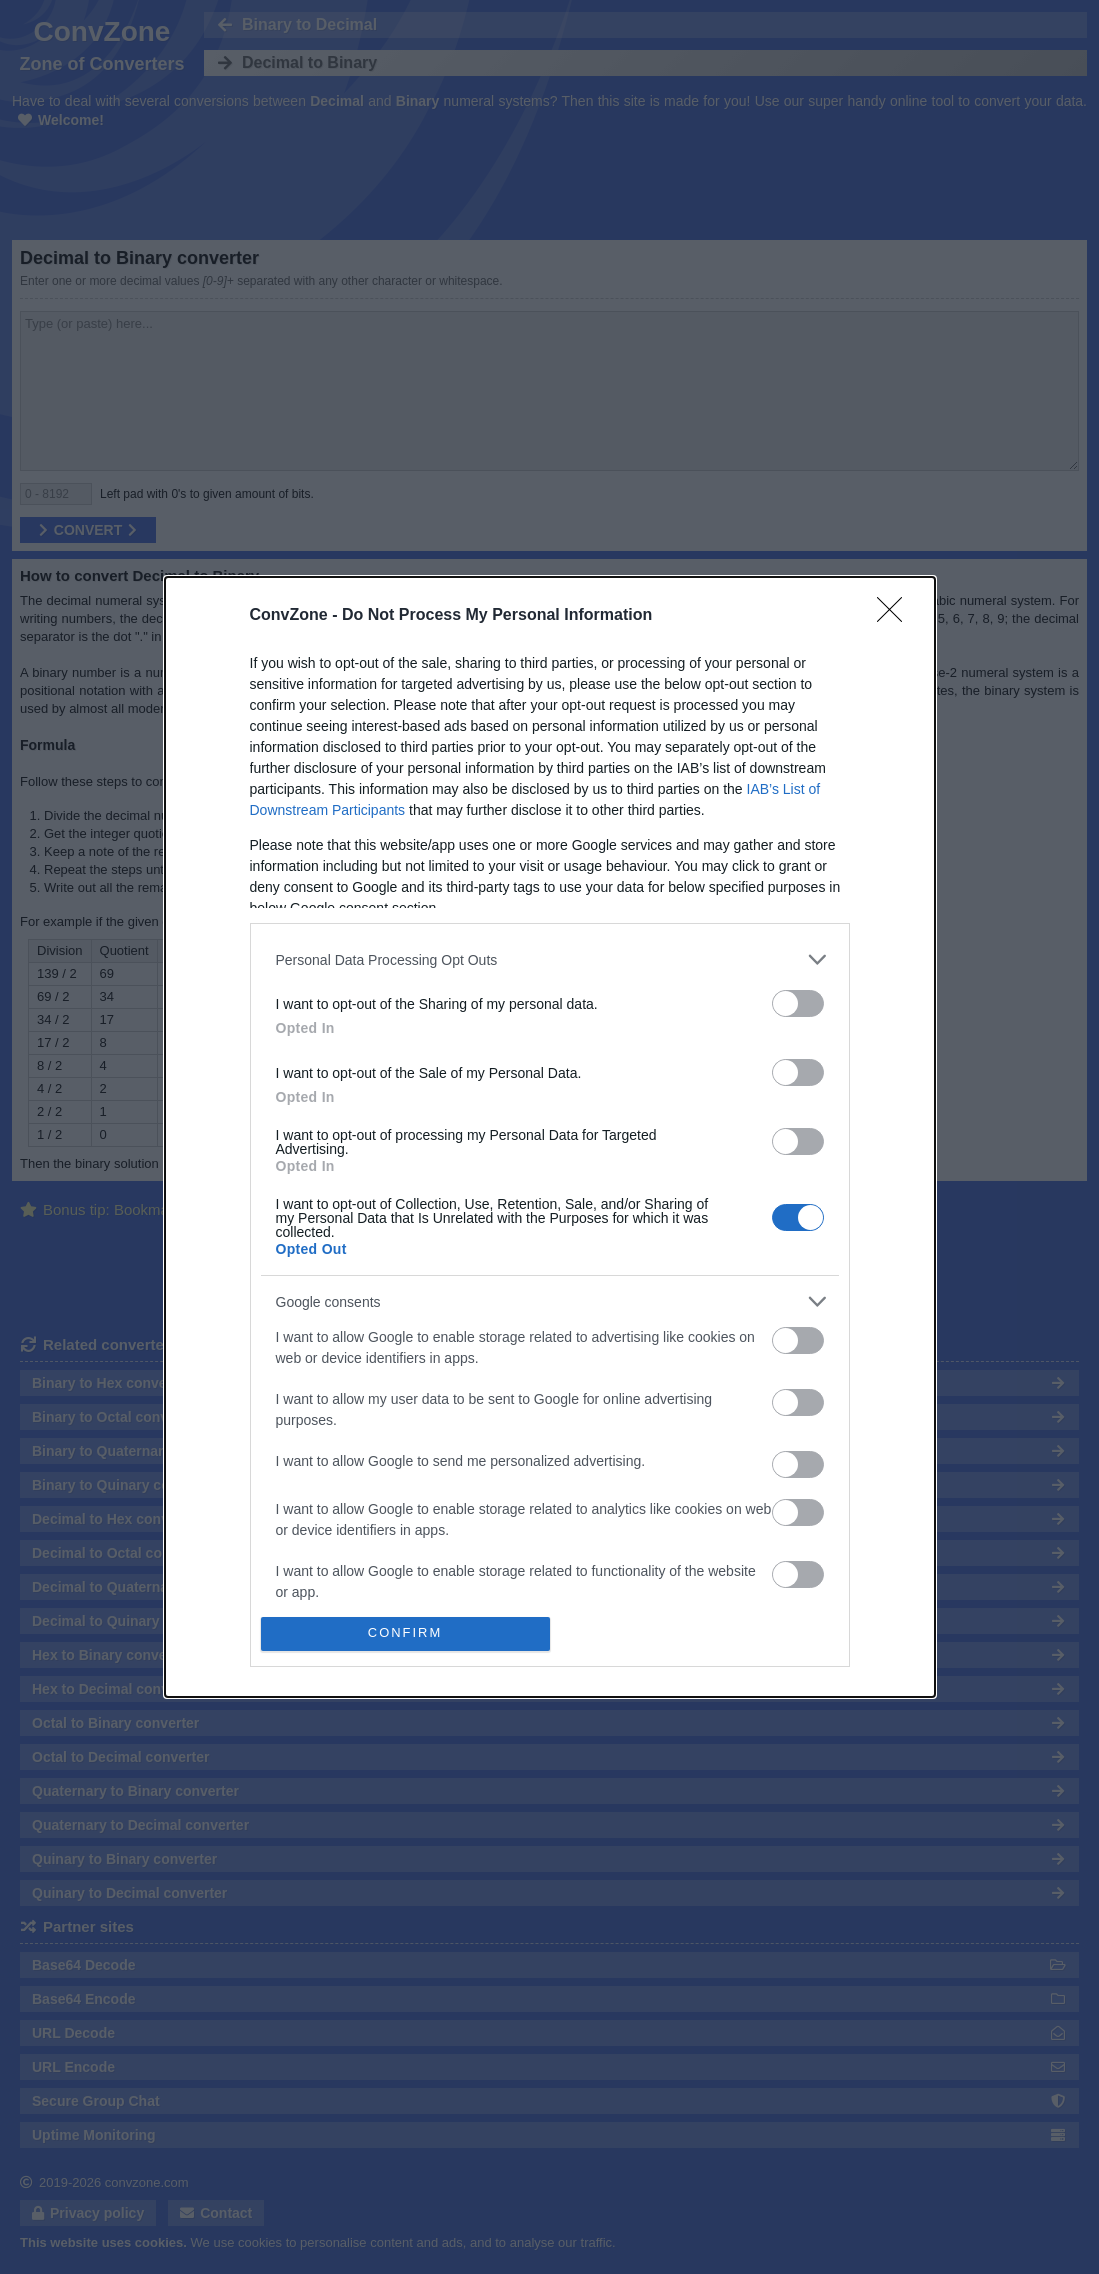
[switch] (798, 1003)
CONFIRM (405, 1633)
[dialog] (550, 1136)
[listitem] (550, 959)
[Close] (896, 616)
